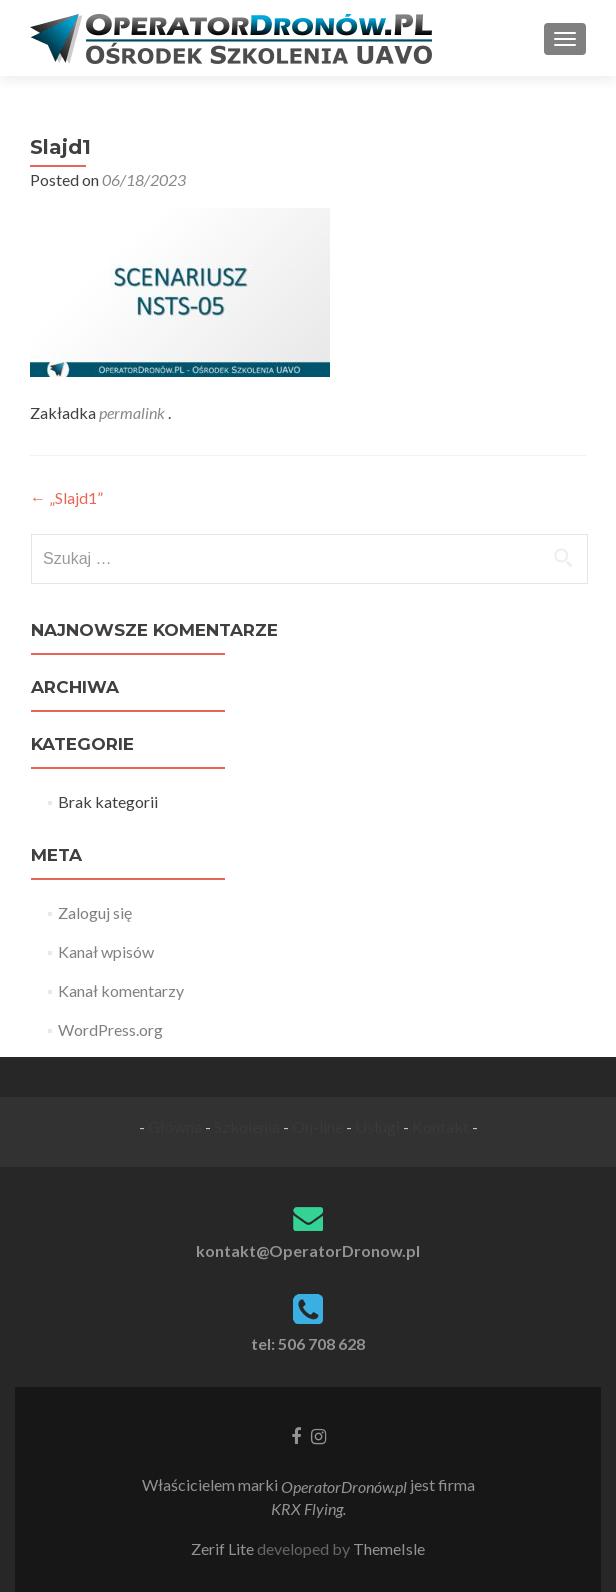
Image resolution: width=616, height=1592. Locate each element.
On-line (317, 1126)
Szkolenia (247, 1126)
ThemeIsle (389, 1548)
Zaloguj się (95, 912)
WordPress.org (110, 1029)
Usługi (377, 1126)
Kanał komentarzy (121, 990)
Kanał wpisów (106, 951)
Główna (175, 1126)
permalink (133, 412)
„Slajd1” (66, 497)
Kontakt (440, 1126)
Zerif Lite (224, 1548)
